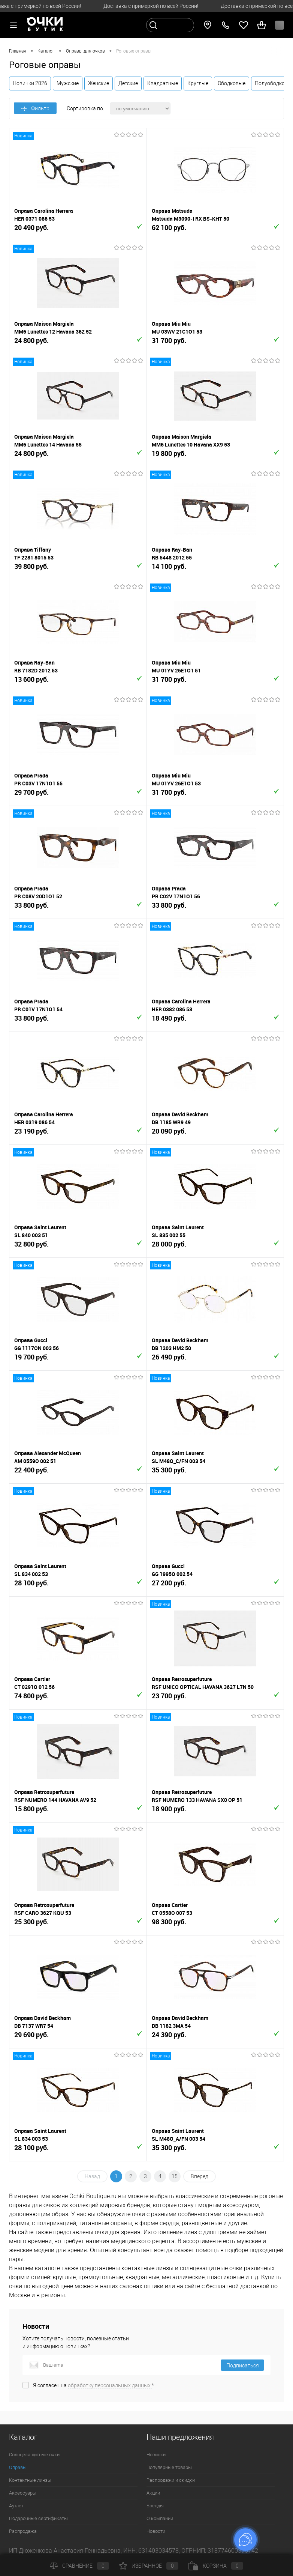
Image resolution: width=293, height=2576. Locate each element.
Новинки (156, 2454)
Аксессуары (22, 2493)
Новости (155, 2531)
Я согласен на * (93, 2385)
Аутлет (16, 2505)
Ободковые (231, 83)
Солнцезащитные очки (34, 2454)
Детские (128, 83)
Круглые (197, 83)
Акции (153, 2493)
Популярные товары (169, 2467)
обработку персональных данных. (110, 2385)
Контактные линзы (30, 2480)
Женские (98, 83)
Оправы (18, 2467)
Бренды (155, 2505)
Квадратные (162, 83)
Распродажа (23, 2531)
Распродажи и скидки (170, 2480)
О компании (159, 2518)
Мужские (68, 83)
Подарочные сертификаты (38, 2518)
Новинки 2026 (30, 83)
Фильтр (35, 108)
